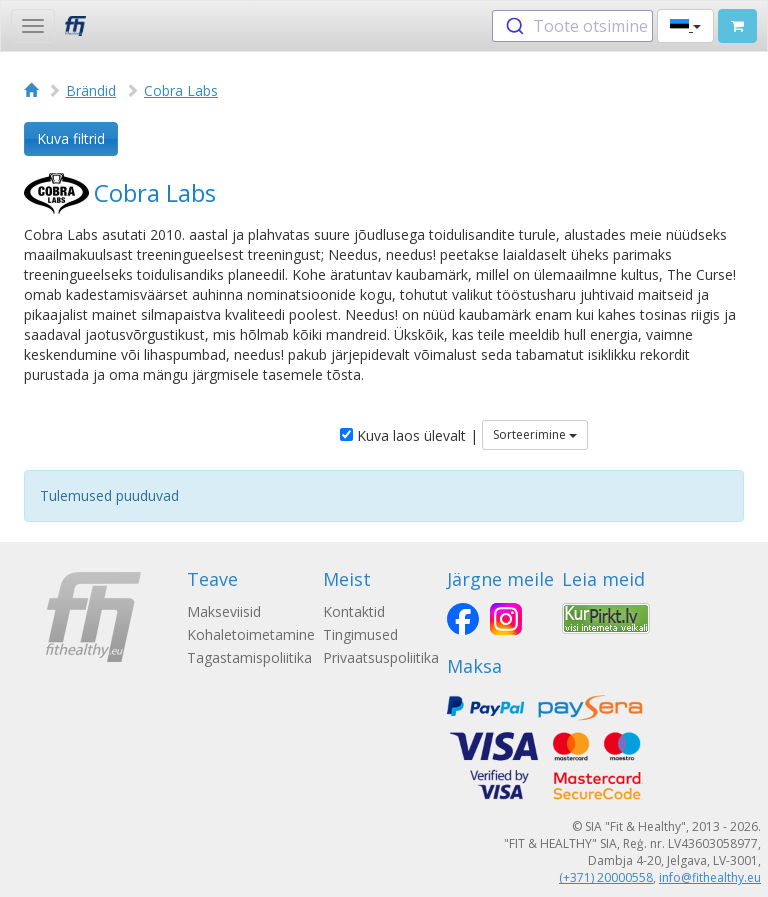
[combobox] (572, 26)
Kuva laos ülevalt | (409, 435)
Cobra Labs (181, 90)
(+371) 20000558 (606, 877)
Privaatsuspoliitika (381, 657)
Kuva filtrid (71, 138)
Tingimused (360, 634)
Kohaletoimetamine (251, 634)
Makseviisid (224, 611)
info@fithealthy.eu (710, 877)
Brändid (91, 90)
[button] (685, 26)
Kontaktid (354, 611)
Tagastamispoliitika (249, 657)
